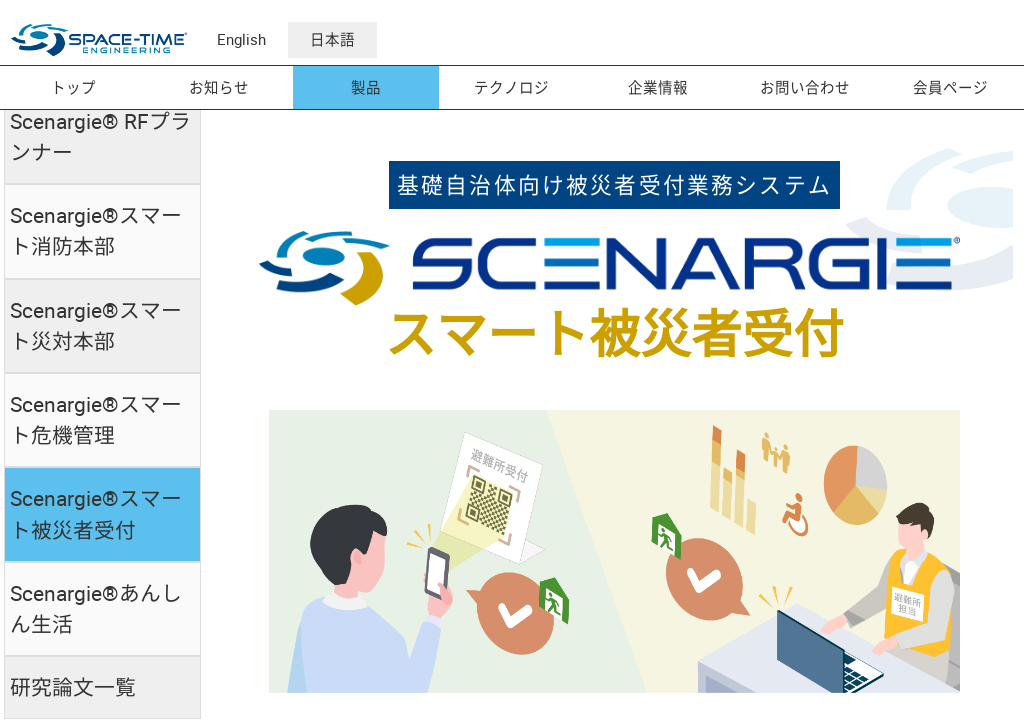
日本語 (332, 39)
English (241, 39)
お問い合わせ (805, 87)
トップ (73, 87)
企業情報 (658, 87)
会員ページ (950, 87)
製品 (366, 87)
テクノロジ (511, 87)
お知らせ (219, 87)
